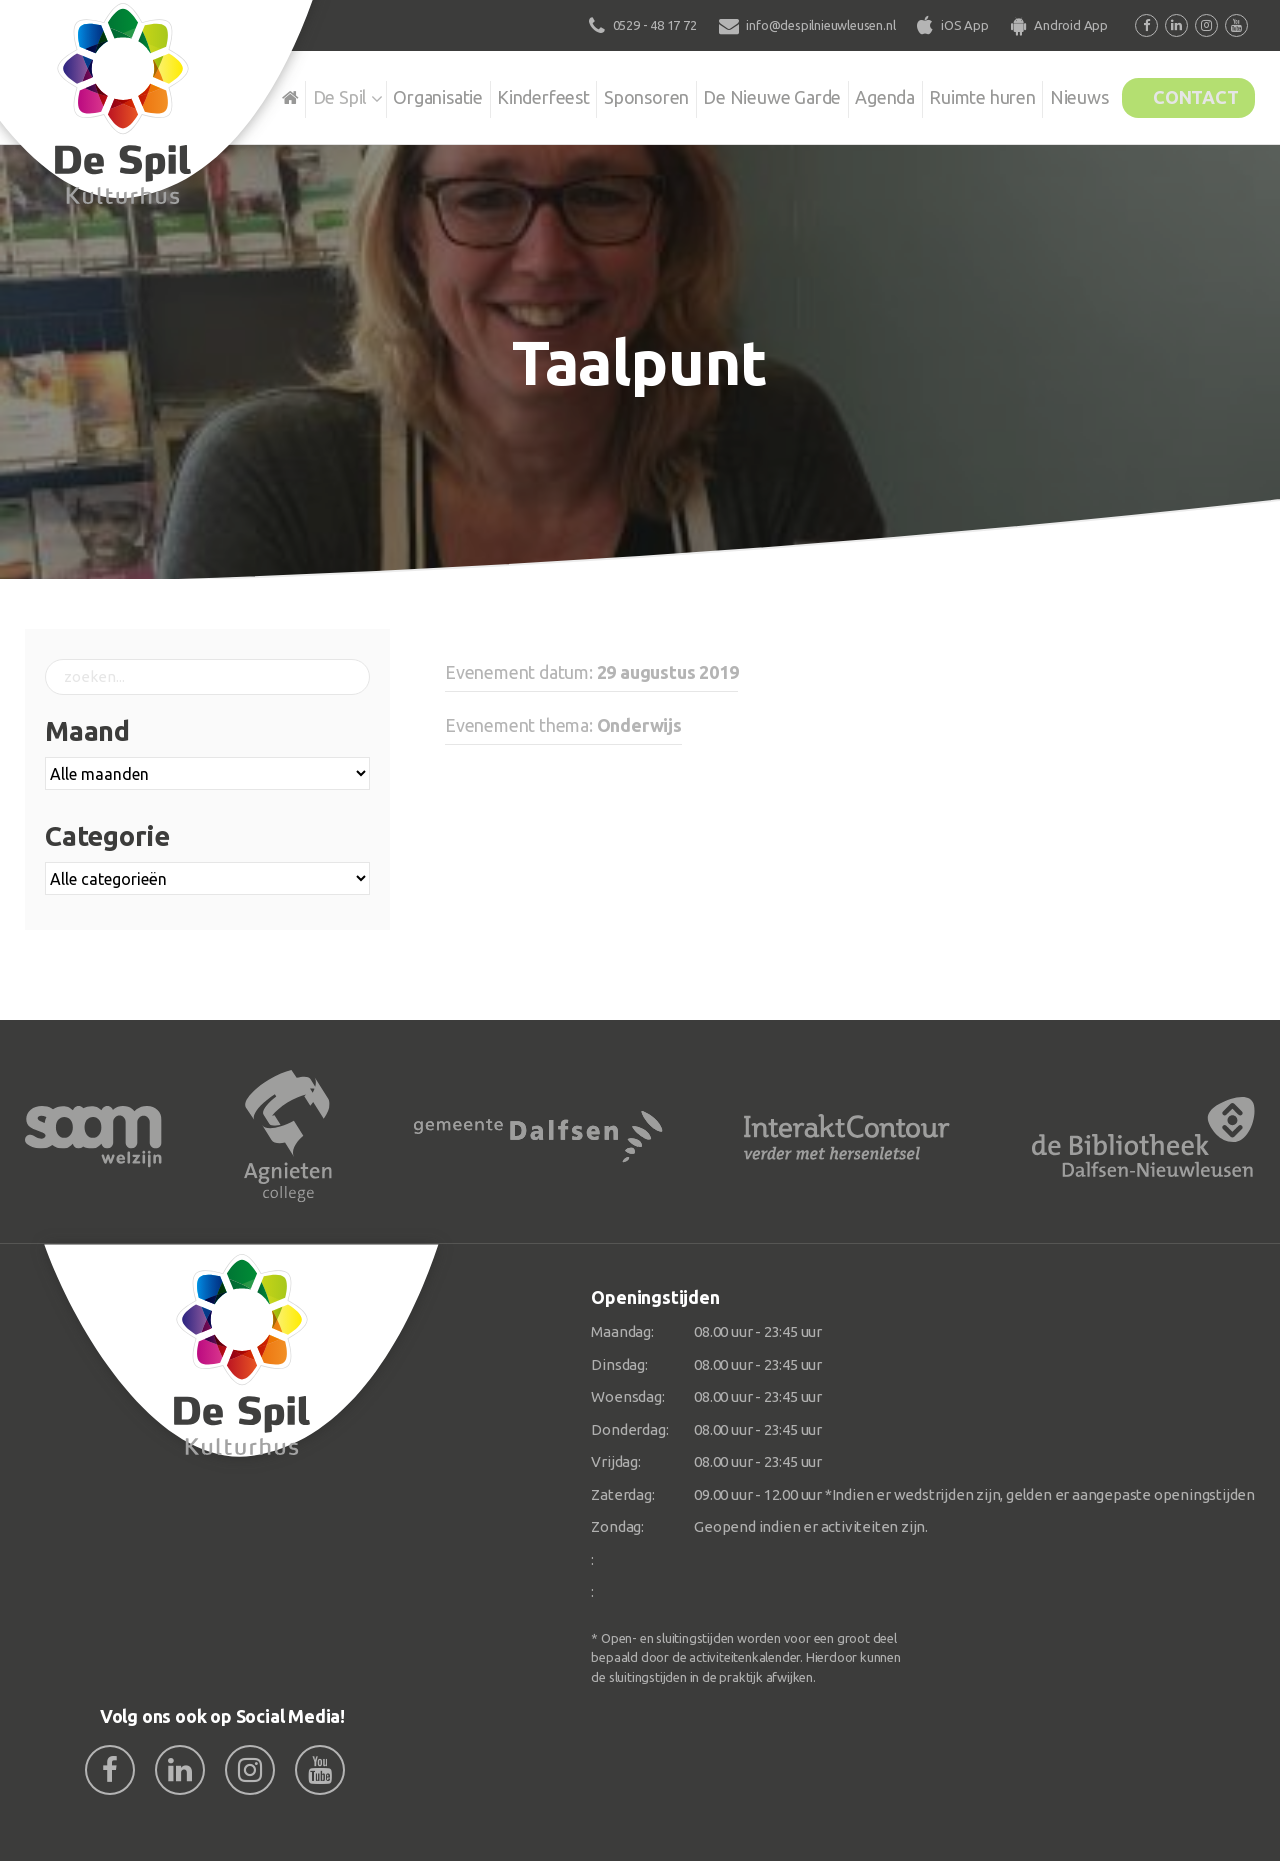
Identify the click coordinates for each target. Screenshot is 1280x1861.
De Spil (267, 94)
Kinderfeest (484, 94)
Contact (1187, 94)
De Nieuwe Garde (727, 94)
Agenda (847, 94)
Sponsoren (594, 94)
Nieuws (1055, 94)
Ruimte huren (951, 94)
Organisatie (372, 94)
